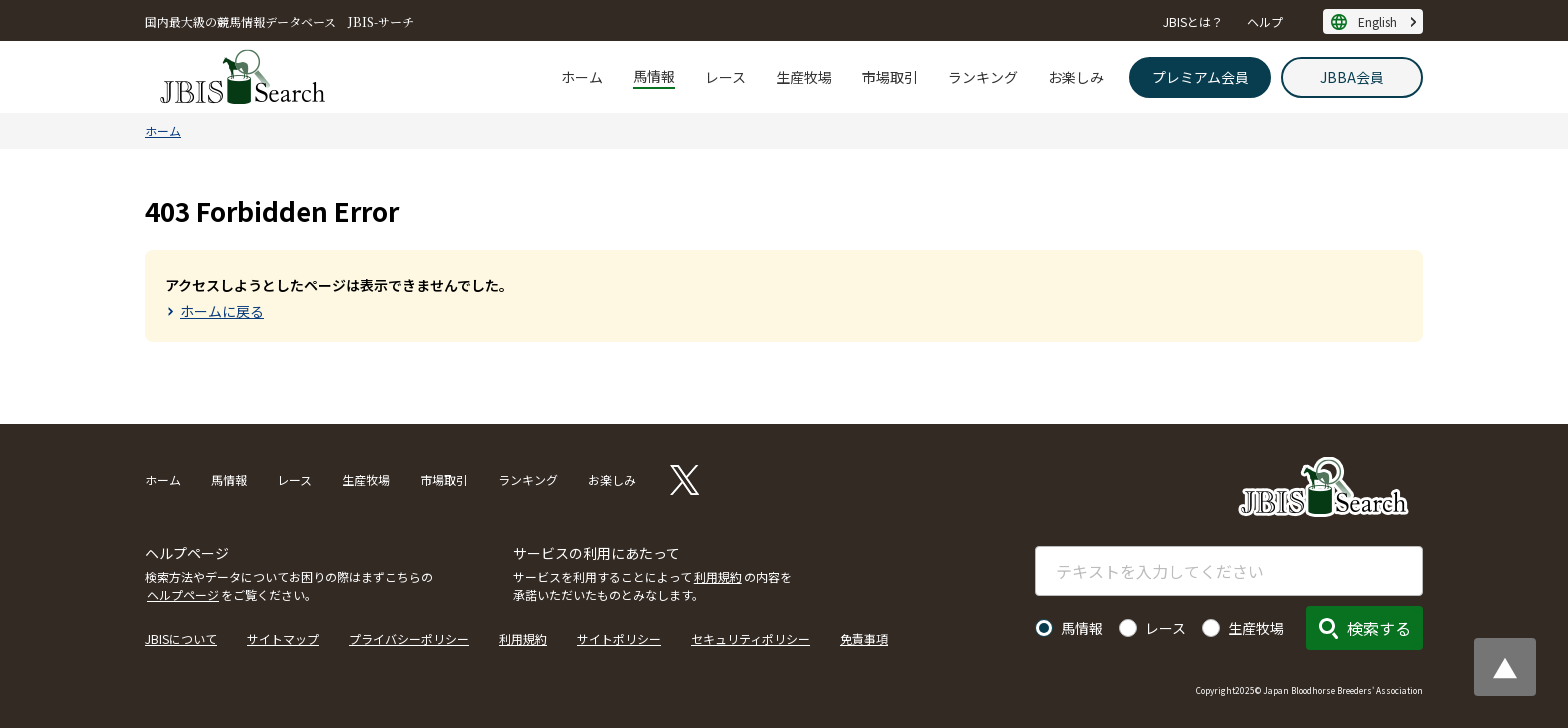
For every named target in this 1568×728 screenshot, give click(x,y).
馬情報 (654, 76)
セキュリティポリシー (750, 638)
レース (725, 77)
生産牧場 (804, 77)
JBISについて (181, 638)
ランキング (983, 77)
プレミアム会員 (1200, 77)
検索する (1379, 628)
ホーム (582, 77)
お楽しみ (1076, 77)
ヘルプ (1265, 21)
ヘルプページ (183, 594)
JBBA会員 (1352, 77)
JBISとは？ (1193, 21)
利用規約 (718, 576)
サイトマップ (283, 638)
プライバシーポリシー (409, 638)
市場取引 (890, 77)
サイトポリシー (619, 638)
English (1377, 21)
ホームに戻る (222, 311)
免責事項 (864, 638)
